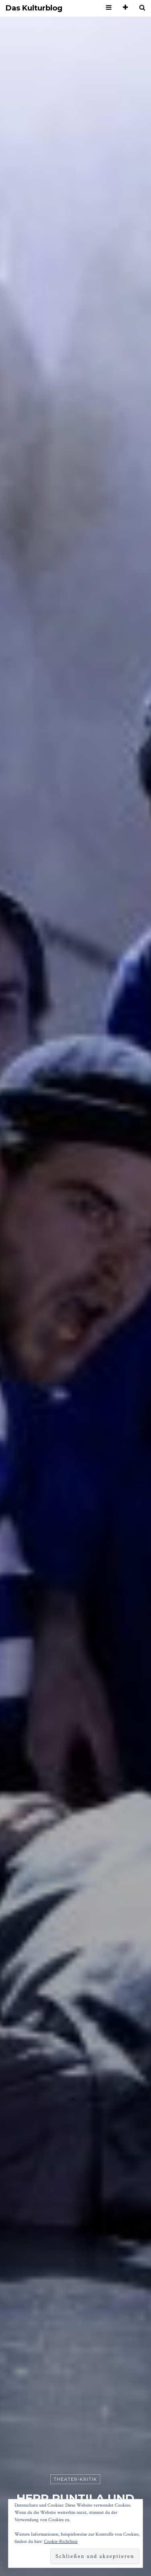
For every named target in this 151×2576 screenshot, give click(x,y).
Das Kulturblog (34, 8)
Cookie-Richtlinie (61, 2541)
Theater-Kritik (75, 2479)
